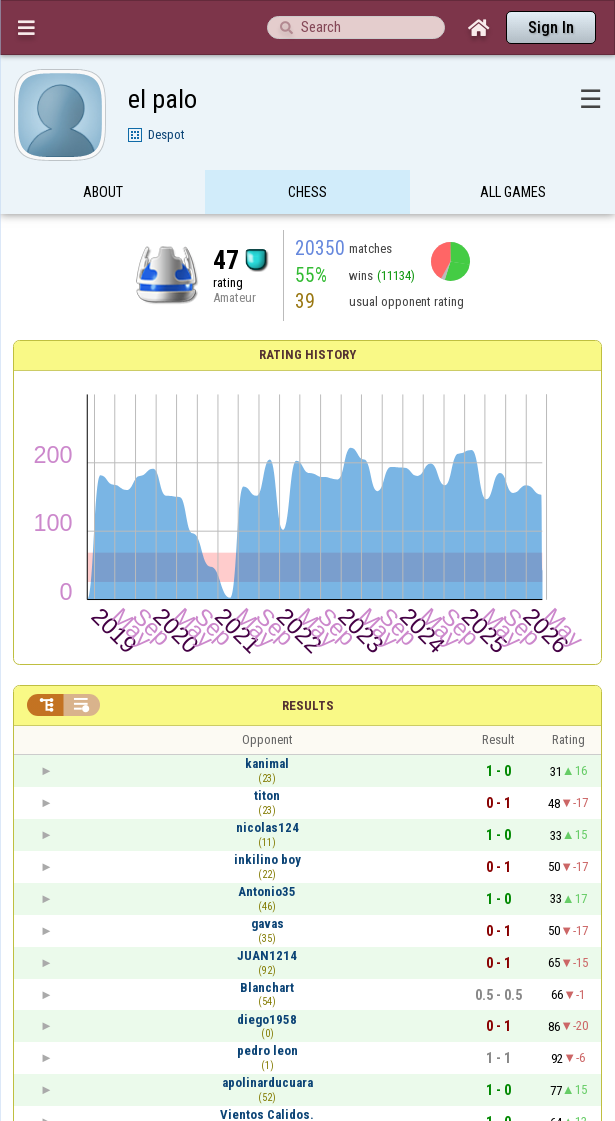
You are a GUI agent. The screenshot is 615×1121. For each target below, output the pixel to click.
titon (267, 795)
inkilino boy (267, 859)
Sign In (551, 27)
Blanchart (267, 987)
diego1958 (267, 1019)
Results (308, 705)
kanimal (267, 763)
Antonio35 (267, 891)
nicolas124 (267, 827)
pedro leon (267, 1050)
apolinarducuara (267, 1082)
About (103, 193)
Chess (307, 193)
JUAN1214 (267, 955)
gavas (267, 923)
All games (513, 193)
